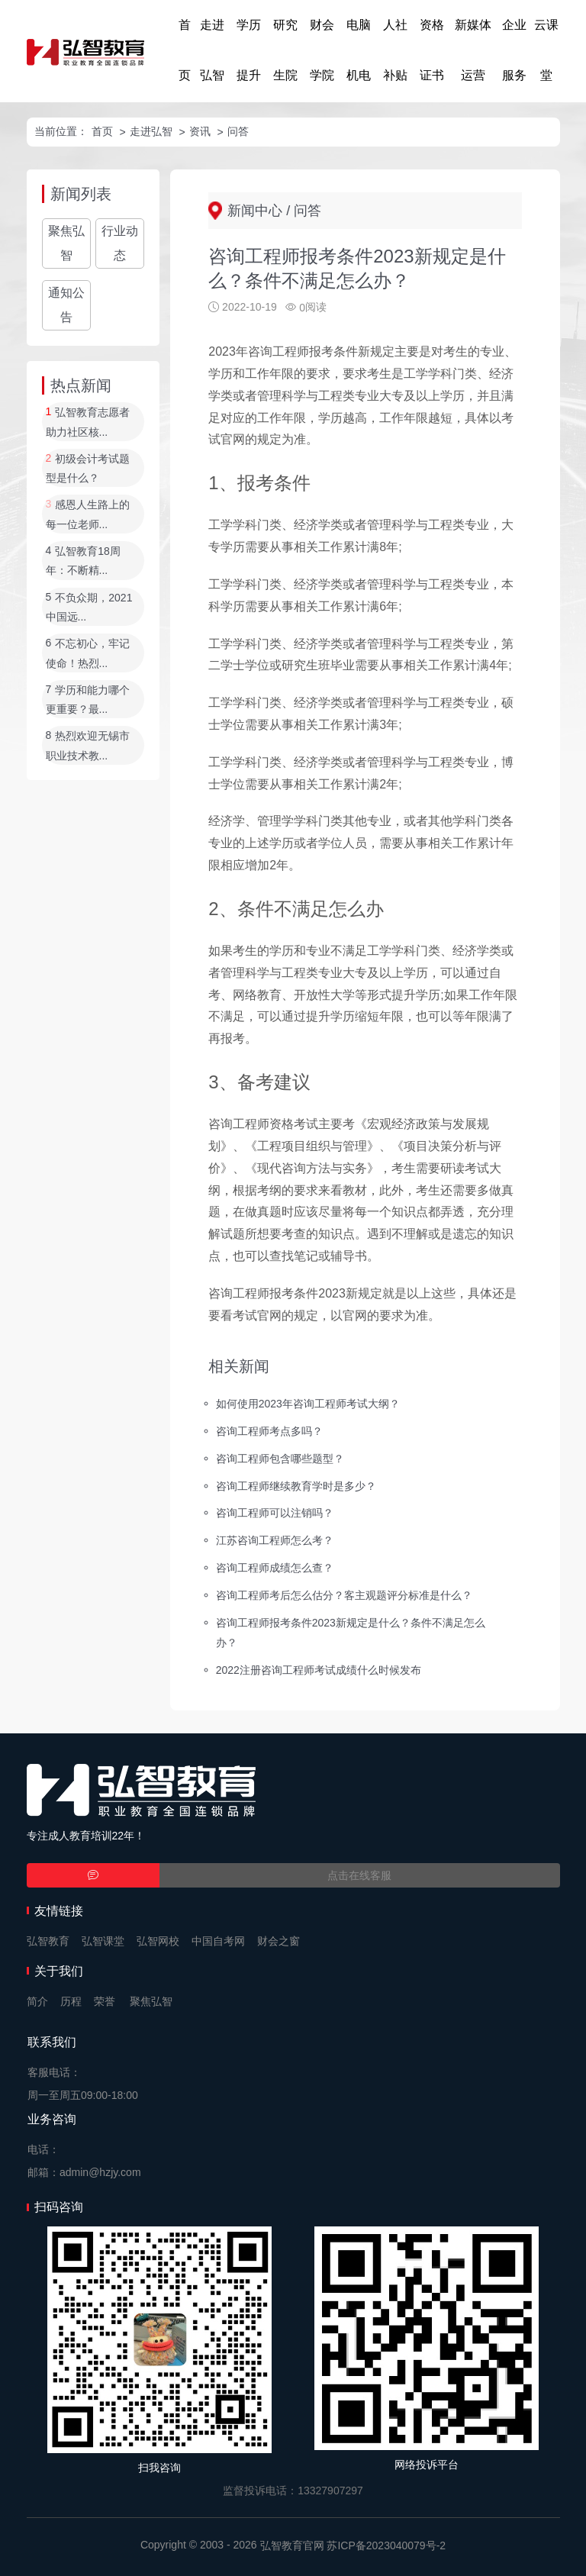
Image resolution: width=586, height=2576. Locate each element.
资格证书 (432, 50)
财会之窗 (278, 1941)
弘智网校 (158, 1941)
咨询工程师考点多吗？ (269, 1430)
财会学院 (322, 50)
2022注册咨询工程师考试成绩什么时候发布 (318, 1669)
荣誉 (104, 2001)
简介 (37, 2001)
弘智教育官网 (292, 2545)
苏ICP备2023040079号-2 (386, 2545)
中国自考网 (218, 1941)
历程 (71, 2001)
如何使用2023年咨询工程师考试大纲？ (308, 1404)
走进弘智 (212, 50)
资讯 (200, 131)
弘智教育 (48, 1941)
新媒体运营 (473, 50)
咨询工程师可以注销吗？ (274, 1513)
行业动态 (119, 243)
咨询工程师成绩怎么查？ (274, 1568)
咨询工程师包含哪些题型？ (280, 1458)
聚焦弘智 (66, 243)
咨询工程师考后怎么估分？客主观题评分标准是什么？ (344, 1595)
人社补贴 (395, 50)
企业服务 (514, 50)
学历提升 (249, 50)
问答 (238, 131)
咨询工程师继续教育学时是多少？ (296, 1485)
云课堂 (546, 50)
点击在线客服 (359, 1875)
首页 (185, 50)
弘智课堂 (103, 1941)
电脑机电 (358, 50)
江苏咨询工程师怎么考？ (274, 1540)
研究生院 (285, 50)
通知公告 (66, 305)
